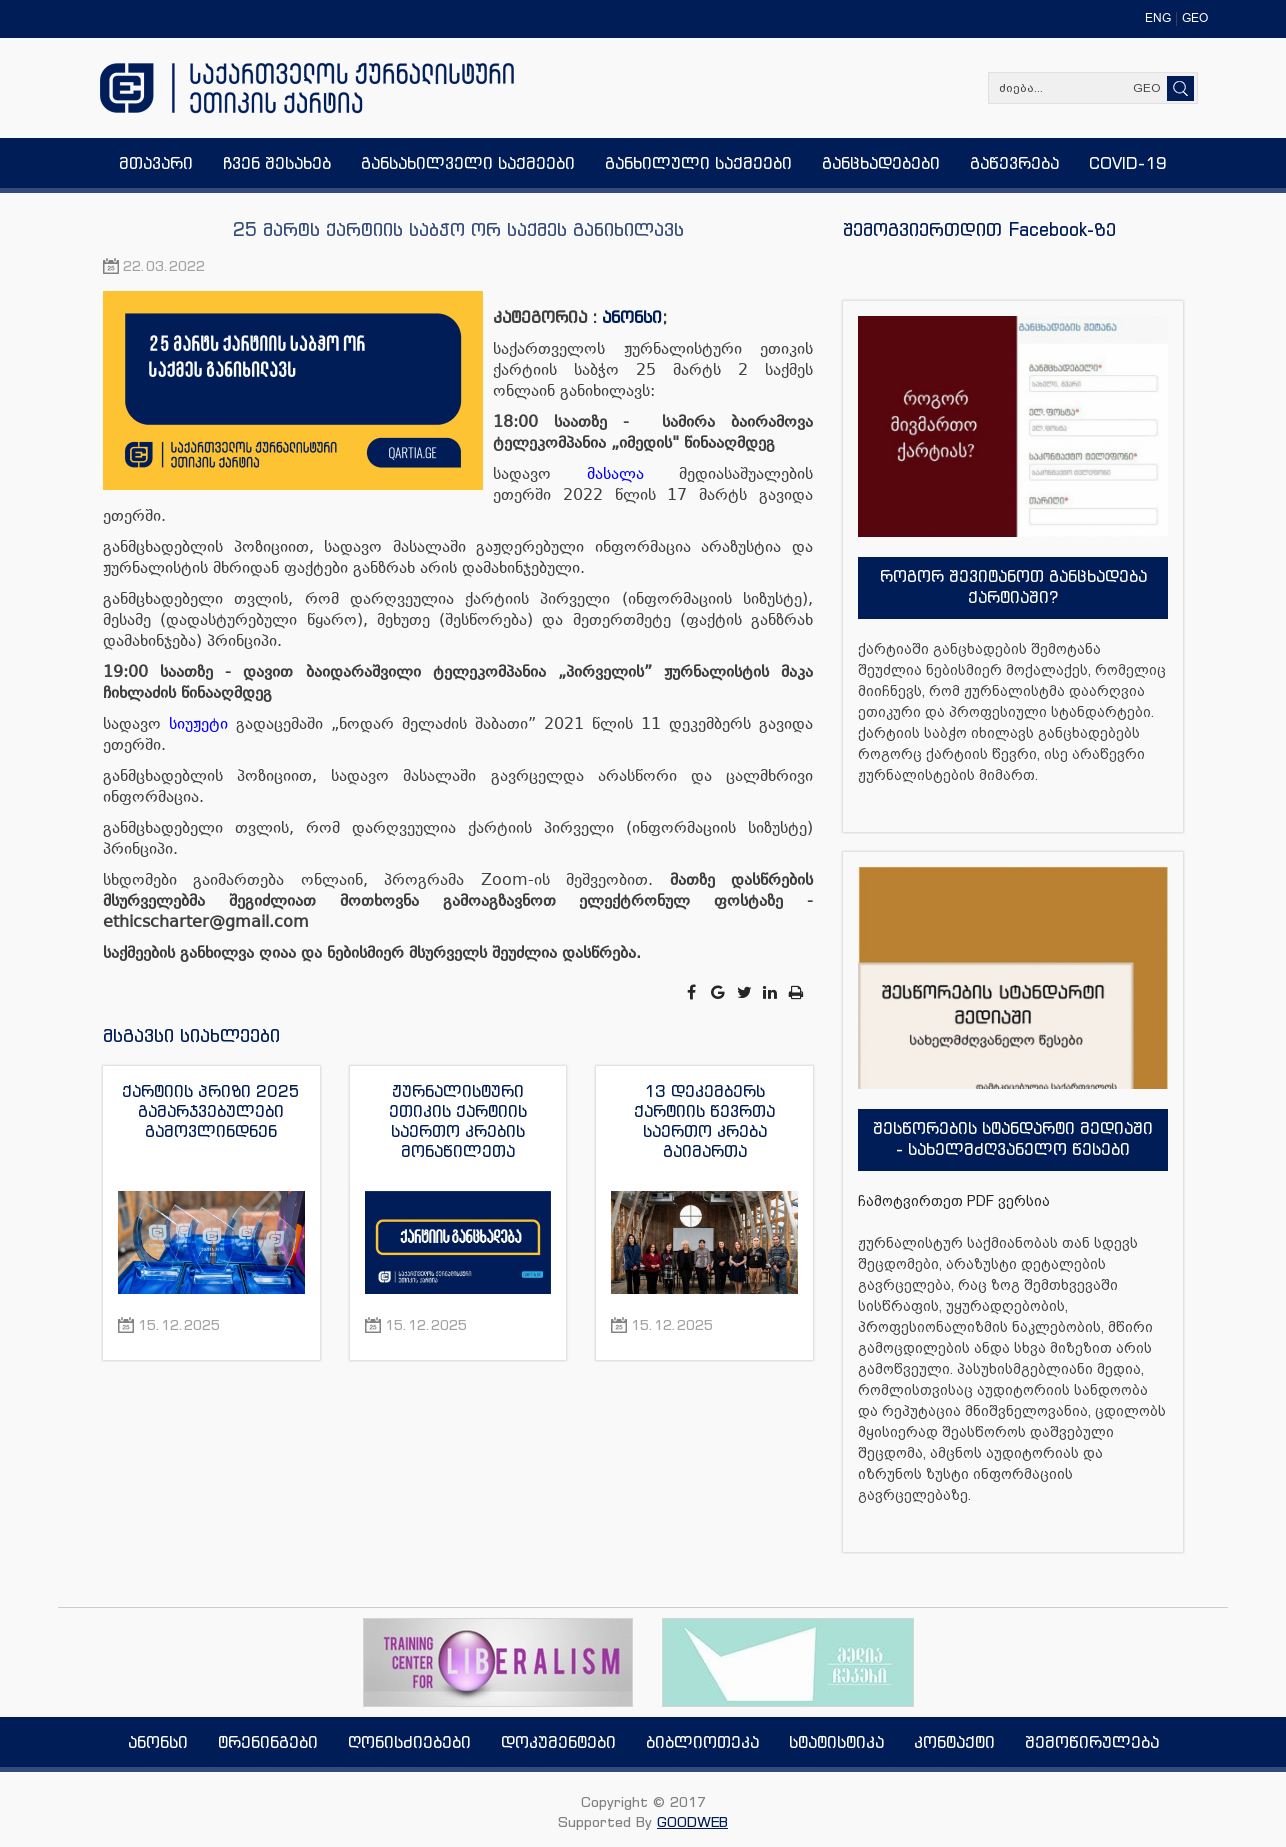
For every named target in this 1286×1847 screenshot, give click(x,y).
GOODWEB (692, 1821)
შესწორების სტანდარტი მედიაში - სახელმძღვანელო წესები (1013, 1138)
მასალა (615, 473)
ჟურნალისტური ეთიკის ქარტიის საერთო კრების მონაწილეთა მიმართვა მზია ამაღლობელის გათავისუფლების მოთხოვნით (458, 1121)
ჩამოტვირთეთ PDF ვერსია (954, 1201)
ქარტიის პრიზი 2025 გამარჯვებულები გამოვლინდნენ (211, 1111)
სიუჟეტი (198, 723)
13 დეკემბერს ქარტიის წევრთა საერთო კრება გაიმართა (704, 1121)
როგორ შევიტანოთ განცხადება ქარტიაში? (1013, 586)
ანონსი (632, 317)
